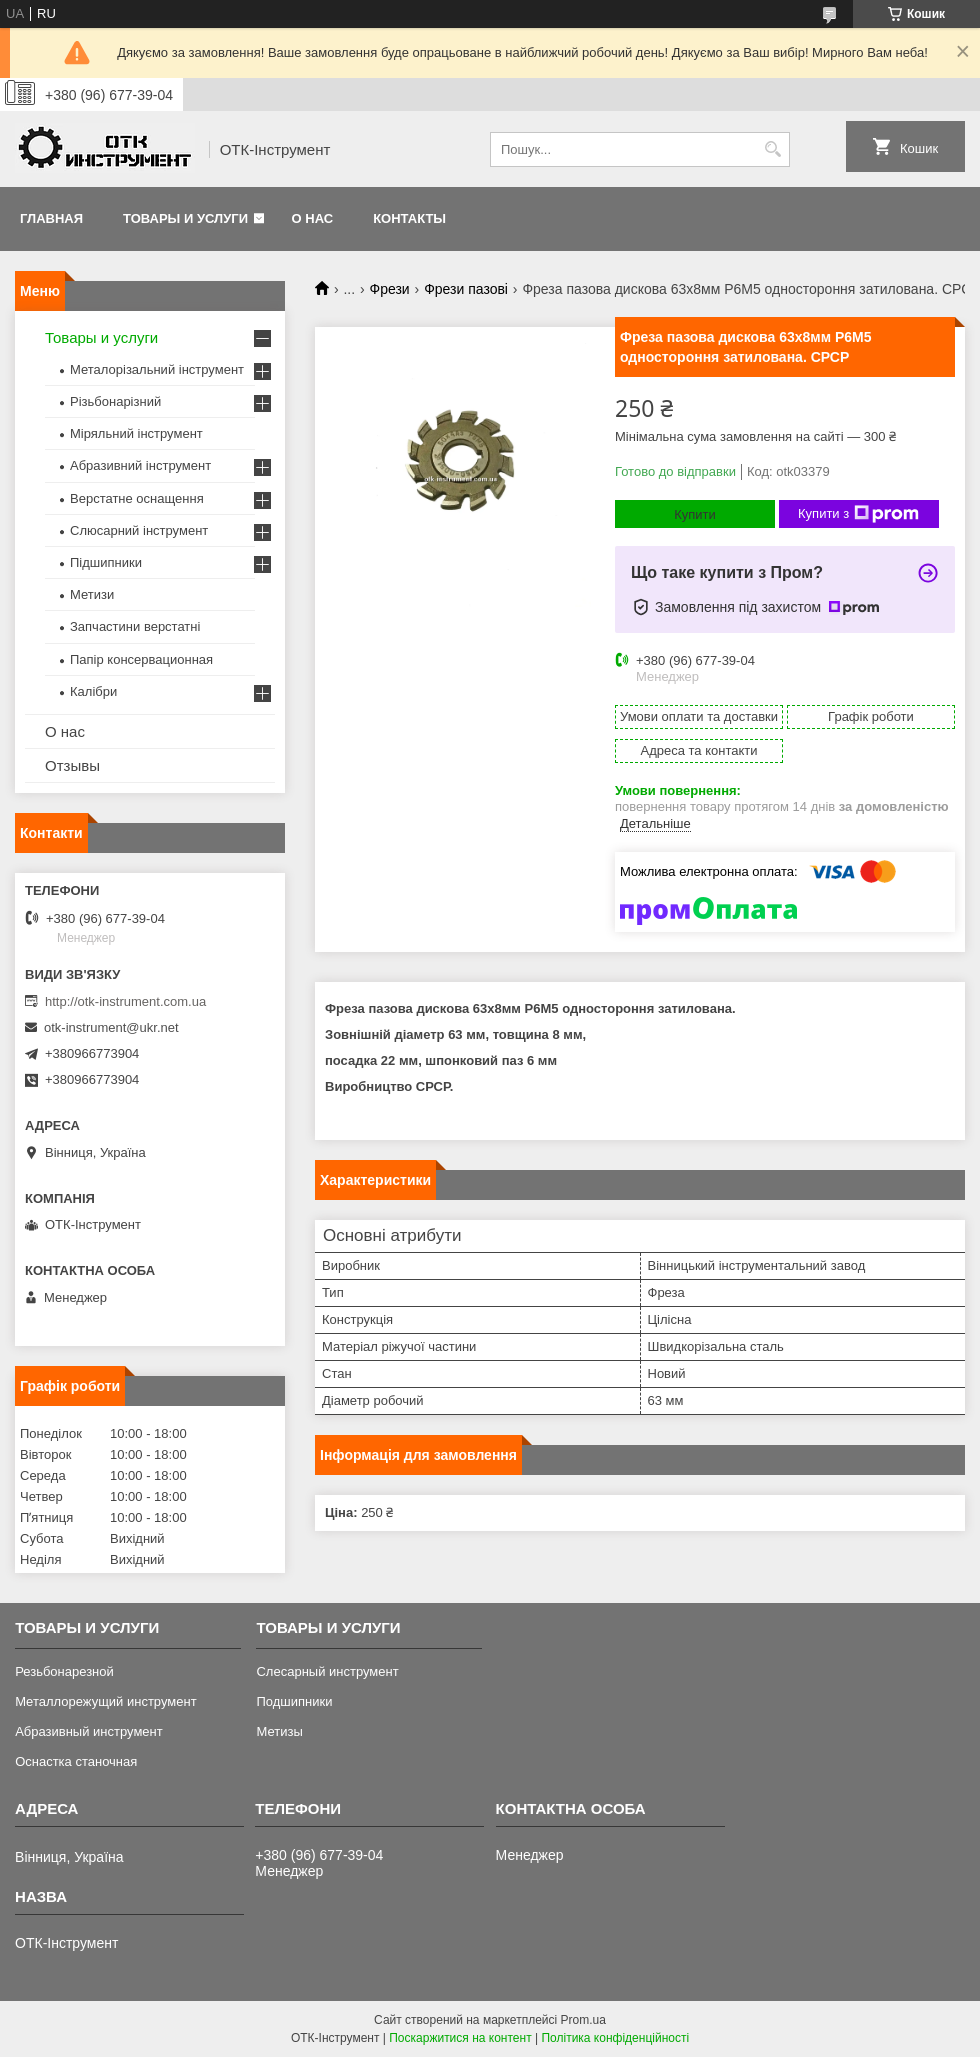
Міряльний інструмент (136, 433)
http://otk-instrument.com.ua (125, 1001)
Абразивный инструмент (89, 1731)
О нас (313, 218)
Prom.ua (583, 2020)
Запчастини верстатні (135, 626)
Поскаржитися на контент (460, 2038)
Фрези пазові (466, 289)
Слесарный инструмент (327, 1671)
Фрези (390, 289)
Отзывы (72, 765)
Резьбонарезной (64, 1671)
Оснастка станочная (76, 1761)
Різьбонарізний (115, 401)
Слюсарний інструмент (139, 530)
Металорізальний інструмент (157, 369)
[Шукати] (772, 149)
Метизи (92, 594)
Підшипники (106, 562)
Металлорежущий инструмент (105, 1701)
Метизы (279, 1731)
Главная (51, 218)
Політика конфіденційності (615, 2038)
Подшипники (294, 1701)
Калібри (93, 691)
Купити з (858, 514)
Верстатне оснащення (137, 498)
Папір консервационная (141, 659)
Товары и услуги (185, 218)
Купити (695, 514)
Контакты (409, 218)
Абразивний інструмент (140, 465)
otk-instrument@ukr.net (111, 1027)
